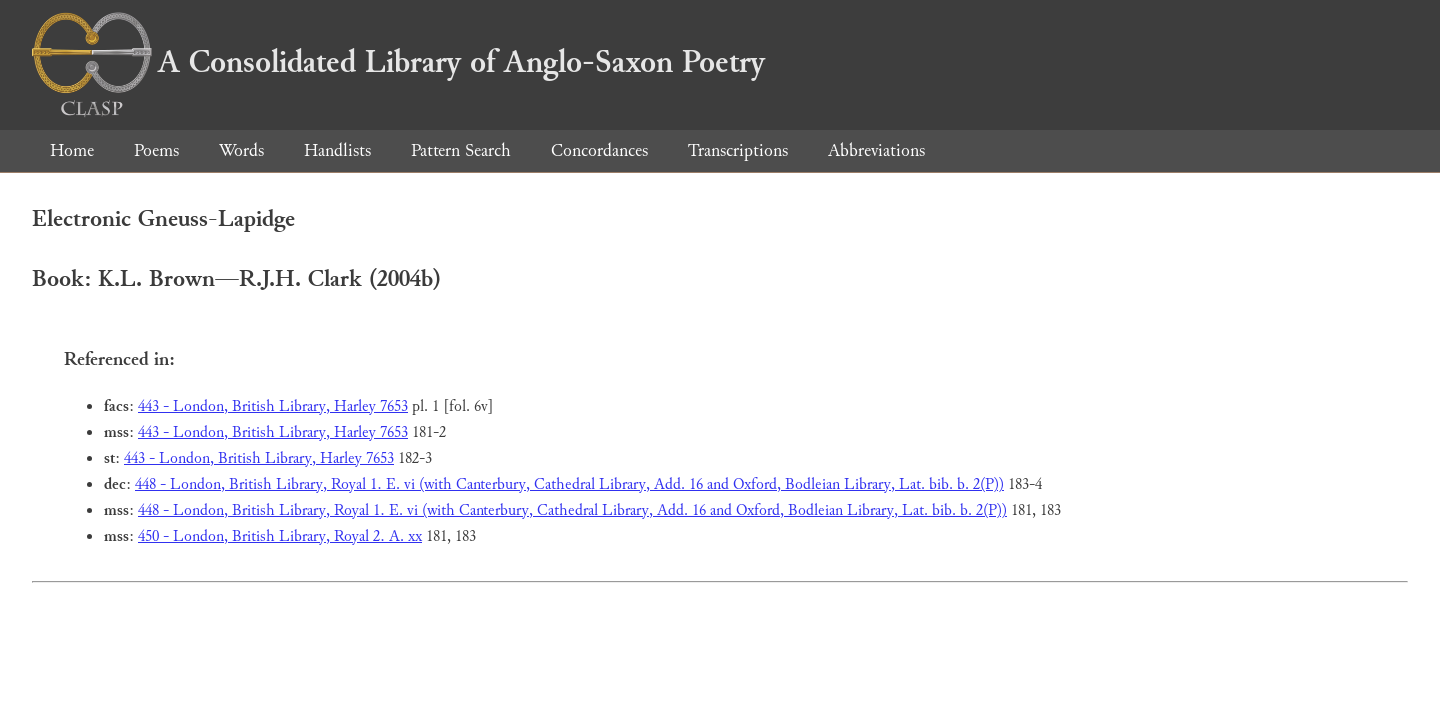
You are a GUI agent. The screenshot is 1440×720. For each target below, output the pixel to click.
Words (241, 150)
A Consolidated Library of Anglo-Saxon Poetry (398, 62)
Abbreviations (876, 150)
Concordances (599, 150)
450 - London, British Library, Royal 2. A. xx (280, 536)
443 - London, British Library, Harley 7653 (273, 406)
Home (72, 150)
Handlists (337, 150)
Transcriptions (738, 150)
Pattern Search (461, 150)
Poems (156, 150)
